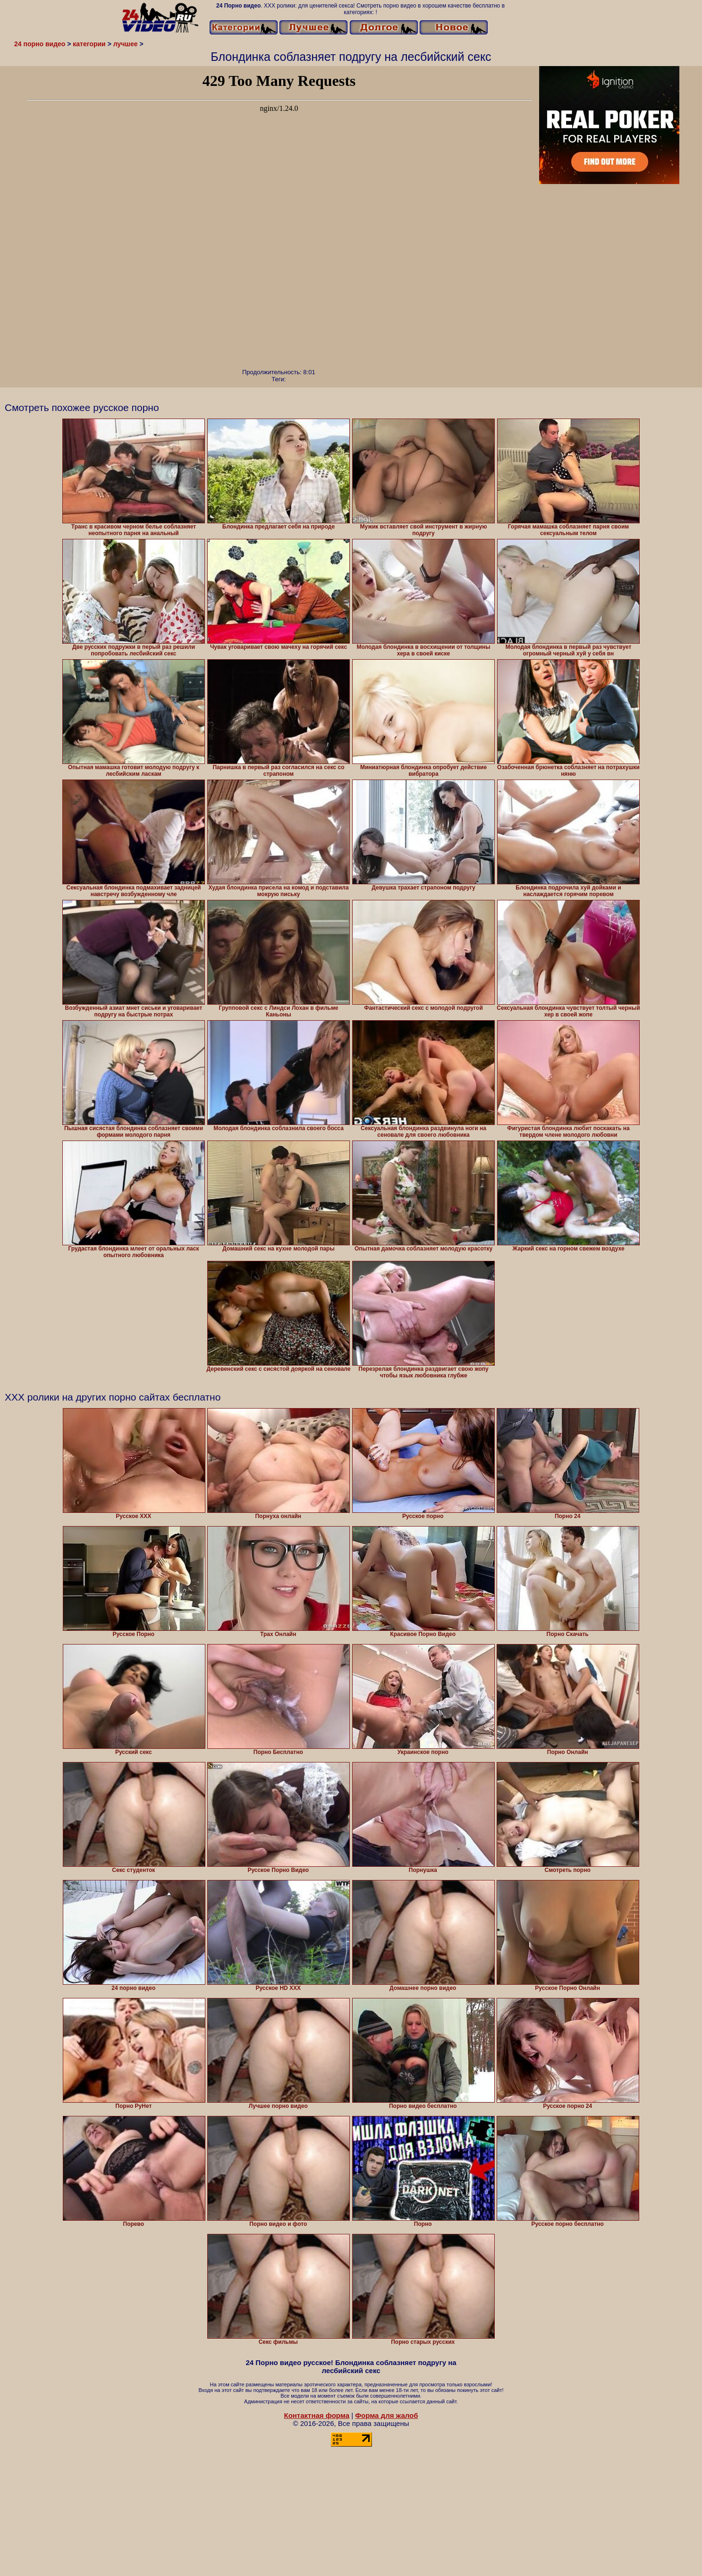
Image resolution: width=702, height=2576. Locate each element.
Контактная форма (316, 2415)
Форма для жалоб (386, 2415)
